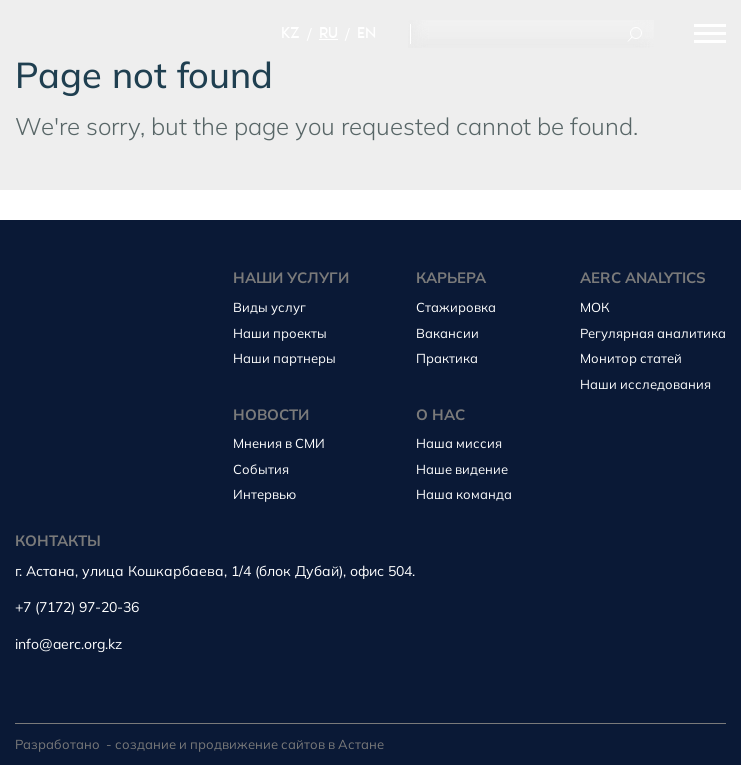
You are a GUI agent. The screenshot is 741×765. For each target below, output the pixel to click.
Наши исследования (645, 384)
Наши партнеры (284, 358)
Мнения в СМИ (279, 443)
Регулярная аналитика (653, 333)
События (261, 469)
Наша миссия (459, 443)
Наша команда (464, 494)
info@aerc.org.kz (68, 644)
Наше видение (462, 469)
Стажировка (456, 307)
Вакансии (447, 333)
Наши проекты (280, 333)
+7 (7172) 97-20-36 (77, 607)
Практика (447, 358)
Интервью (264, 494)
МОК (595, 307)
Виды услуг (269, 307)
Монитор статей (631, 358)
